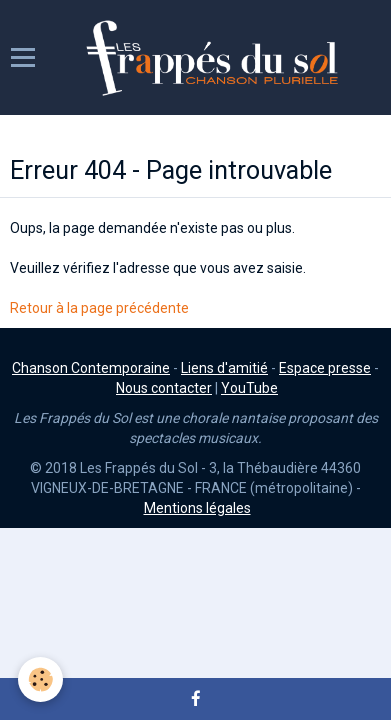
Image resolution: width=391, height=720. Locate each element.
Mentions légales (197, 508)
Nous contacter (164, 388)
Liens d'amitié (224, 368)
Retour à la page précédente (99, 308)
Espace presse (325, 368)
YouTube (249, 388)
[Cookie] (40, 679)
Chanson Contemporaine (91, 368)
